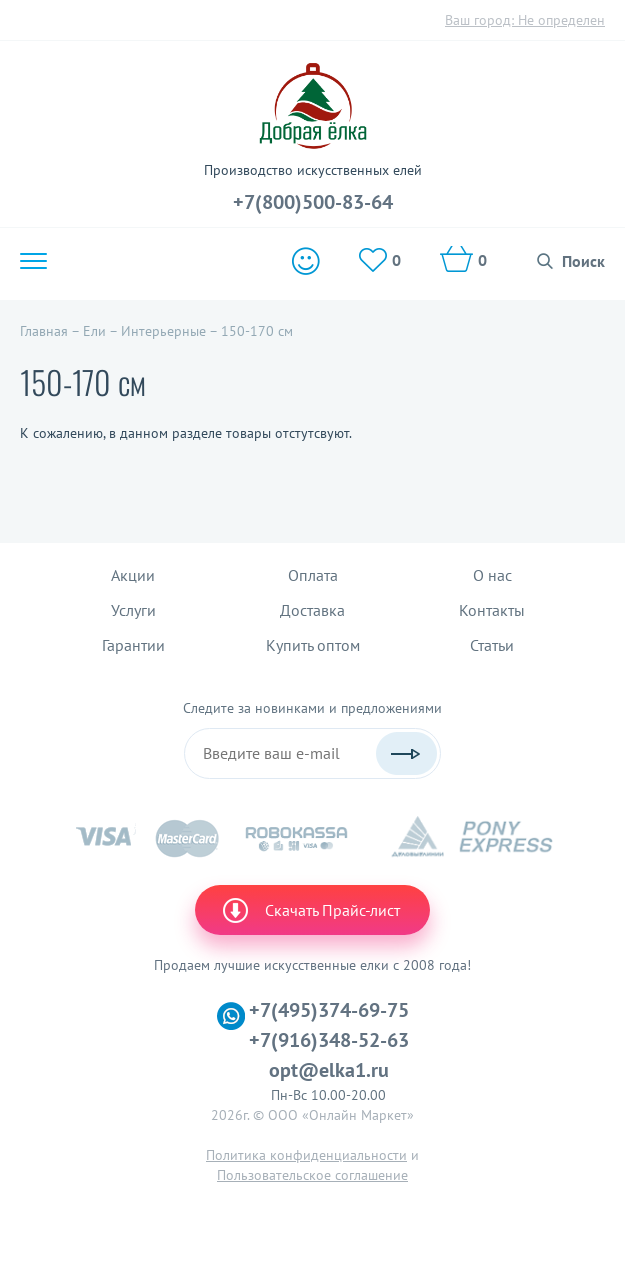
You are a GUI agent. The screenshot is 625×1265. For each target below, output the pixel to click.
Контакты (492, 610)
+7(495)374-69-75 (329, 1010)
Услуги (133, 610)
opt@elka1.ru (329, 1070)
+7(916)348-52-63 (329, 1040)
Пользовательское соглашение (312, 1175)
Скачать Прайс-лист (310, 910)
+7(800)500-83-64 (313, 202)
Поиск (583, 261)
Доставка (312, 610)
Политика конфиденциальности (306, 1155)
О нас (492, 575)
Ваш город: (525, 20)
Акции (133, 575)
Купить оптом (313, 645)
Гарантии (133, 645)
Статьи (492, 645)
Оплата (313, 575)
